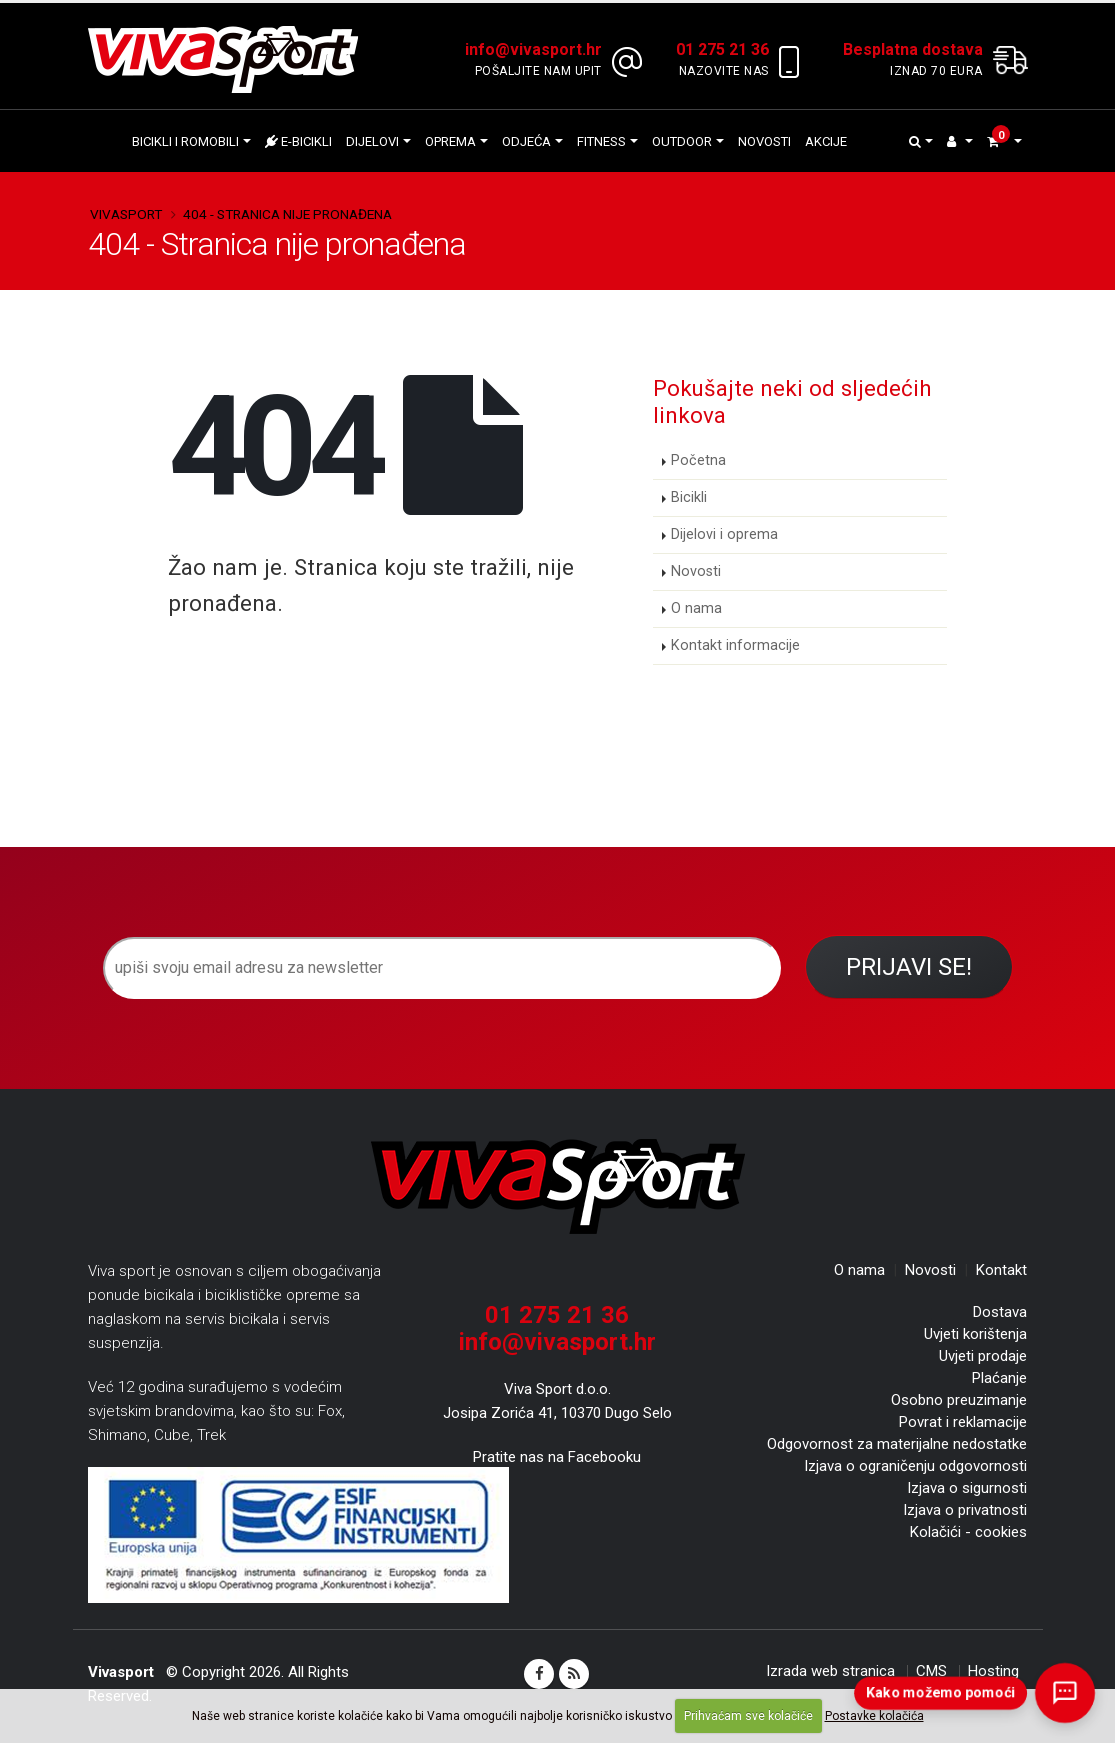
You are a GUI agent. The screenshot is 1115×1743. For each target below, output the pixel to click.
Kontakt (1001, 1270)
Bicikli (689, 497)
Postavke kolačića (874, 1716)
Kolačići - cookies (968, 1532)
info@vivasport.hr (557, 1342)
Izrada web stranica (830, 1671)
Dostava (1000, 1312)
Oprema (450, 141)
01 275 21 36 (557, 1315)
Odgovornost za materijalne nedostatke (897, 1444)
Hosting (993, 1671)
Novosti (764, 141)
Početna (698, 460)
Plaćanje (999, 1378)
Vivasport (126, 214)
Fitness (601, 141)
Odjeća (526, 141)
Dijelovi (372, 141)
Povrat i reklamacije (963, 1422)
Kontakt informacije (735, 645)
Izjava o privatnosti (965, 1510)
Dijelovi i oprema (724, 534)
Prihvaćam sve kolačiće (748, 1716)
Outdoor (682, 141)
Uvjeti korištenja (975, 1334)
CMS (931, 1671)
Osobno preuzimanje (959, 1400)
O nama (696, 608)
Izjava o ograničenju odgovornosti (915, 1466)
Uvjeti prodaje (983, 1356)
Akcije (826, 141)
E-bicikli (298, 141)
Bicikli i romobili (185, 141)
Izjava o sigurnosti (967, 1488)
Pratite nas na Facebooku (557, 1457)
